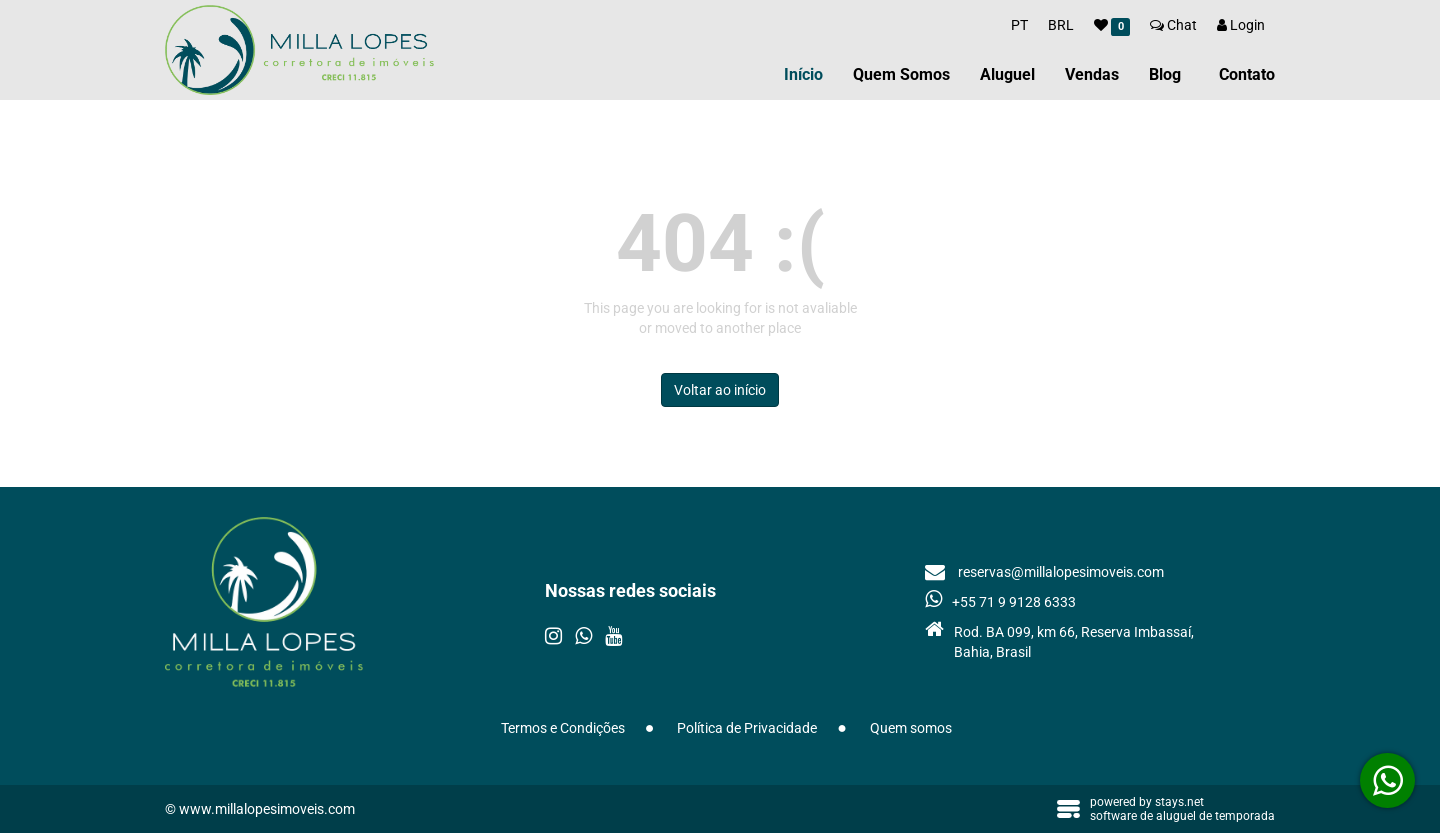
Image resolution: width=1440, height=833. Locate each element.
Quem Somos (901, 74)
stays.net (1179, 802)
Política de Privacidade (747, 728)
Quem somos (911, 728)
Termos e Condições (563, 728)
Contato (1247, 74)
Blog (1165, 74)
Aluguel (1007, 74)
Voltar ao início (720, 390)
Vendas (1092, 74)
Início (803, 74)
